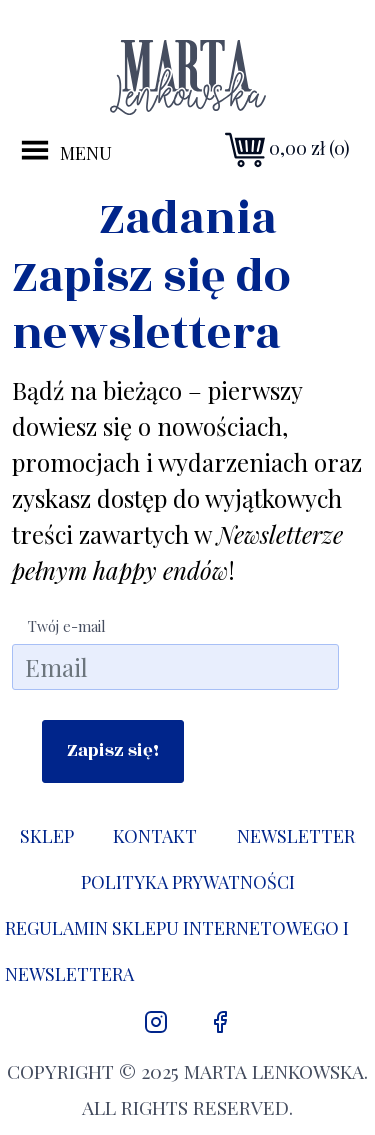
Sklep (47, 836)
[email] (175, 667)
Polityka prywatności (188, 882)
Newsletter (296, 836)
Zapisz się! (113, 750)
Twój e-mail (67, 626)
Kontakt (155, 836)
